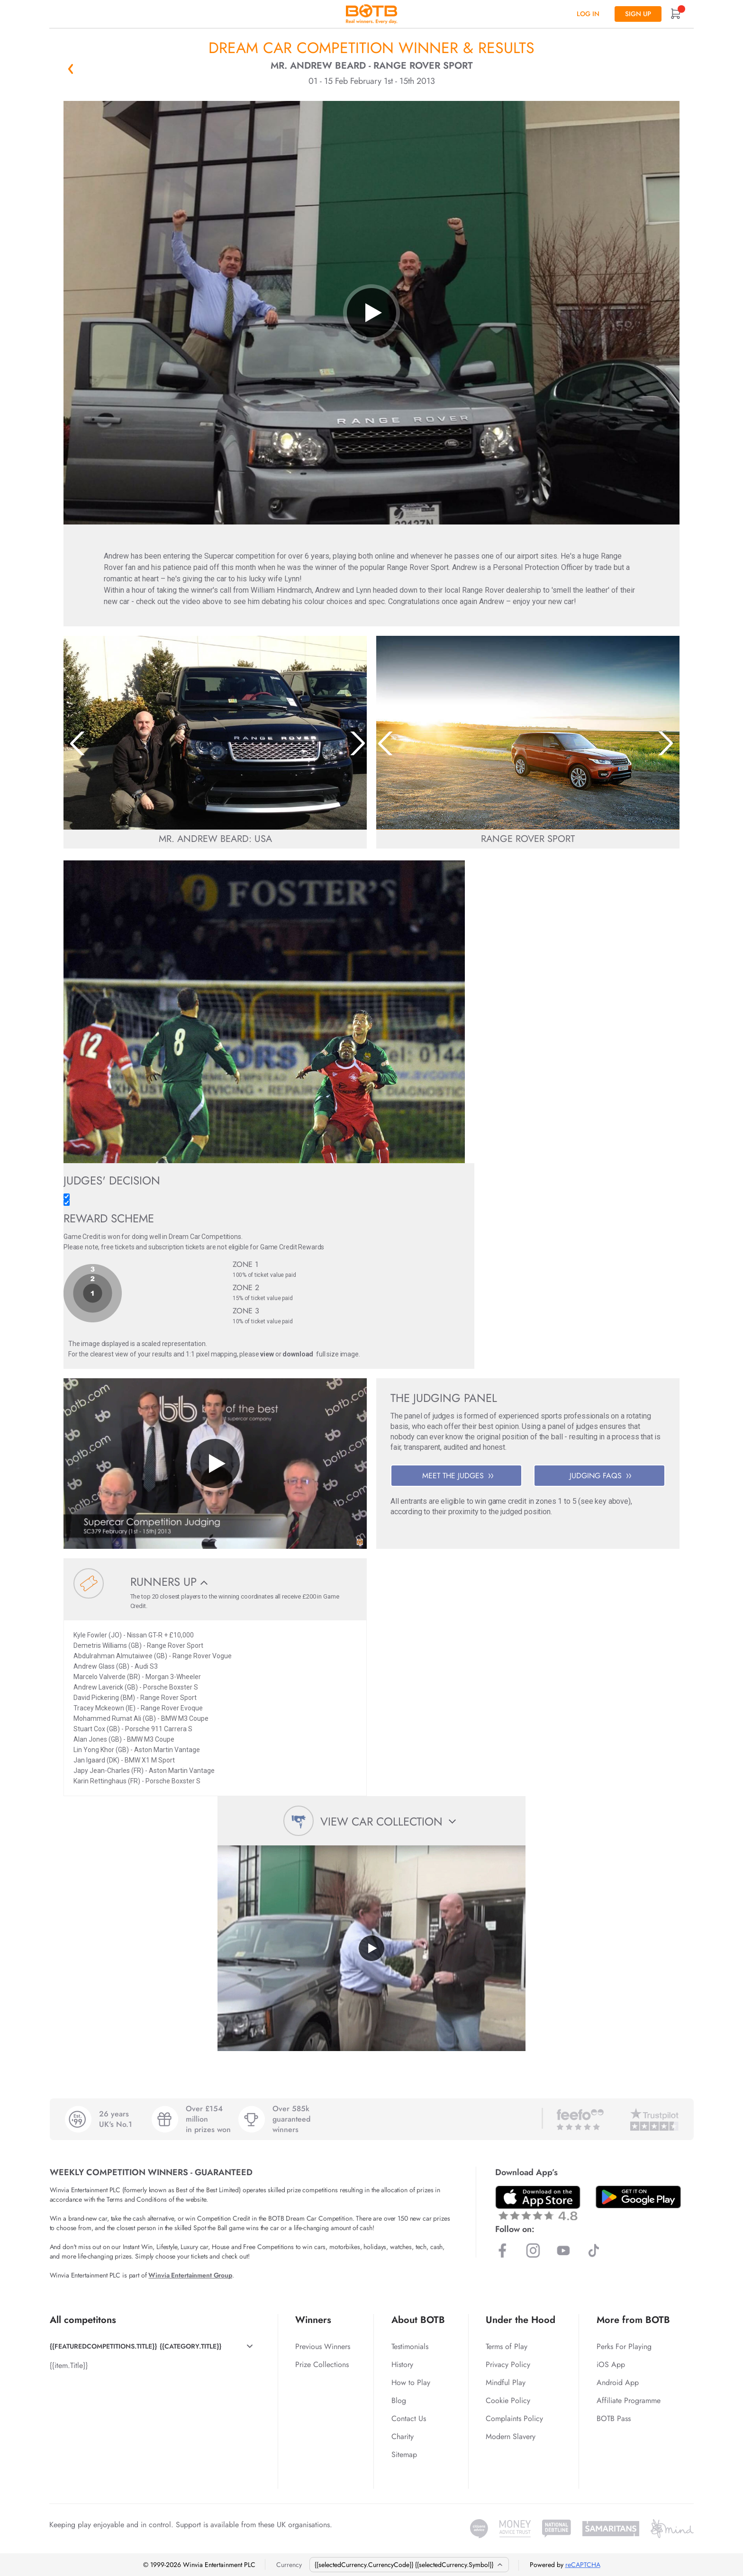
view (266, 1354)
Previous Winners (322, 2346)
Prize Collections (322, 2364)
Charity (402, 2436)
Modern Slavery (510, 2436)
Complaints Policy (514, 2418)
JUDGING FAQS (600, 1475)
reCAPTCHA (582, 2564)
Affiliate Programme (629, 2400)
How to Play (410, 2382)
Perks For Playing (624, 2346)
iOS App (611, 2364)
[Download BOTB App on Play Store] (638, 2197)
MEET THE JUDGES (457, 1475)
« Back (70, 68)
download (297, 1354)
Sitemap (404, 2454)
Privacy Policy (508, 2364)
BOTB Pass (614, 2418)
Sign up (638, 13)
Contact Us (408, 2418)
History (402, 2364)
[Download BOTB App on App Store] (537, 2203)
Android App (618, 2382)
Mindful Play (506, 2382)
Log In (588, 13)
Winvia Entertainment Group (190, 2275)
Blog (398, 2400)
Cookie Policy (508, 2400)
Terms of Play (506, 2346)
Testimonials (409, 2346)
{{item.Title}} (69, 2365)
